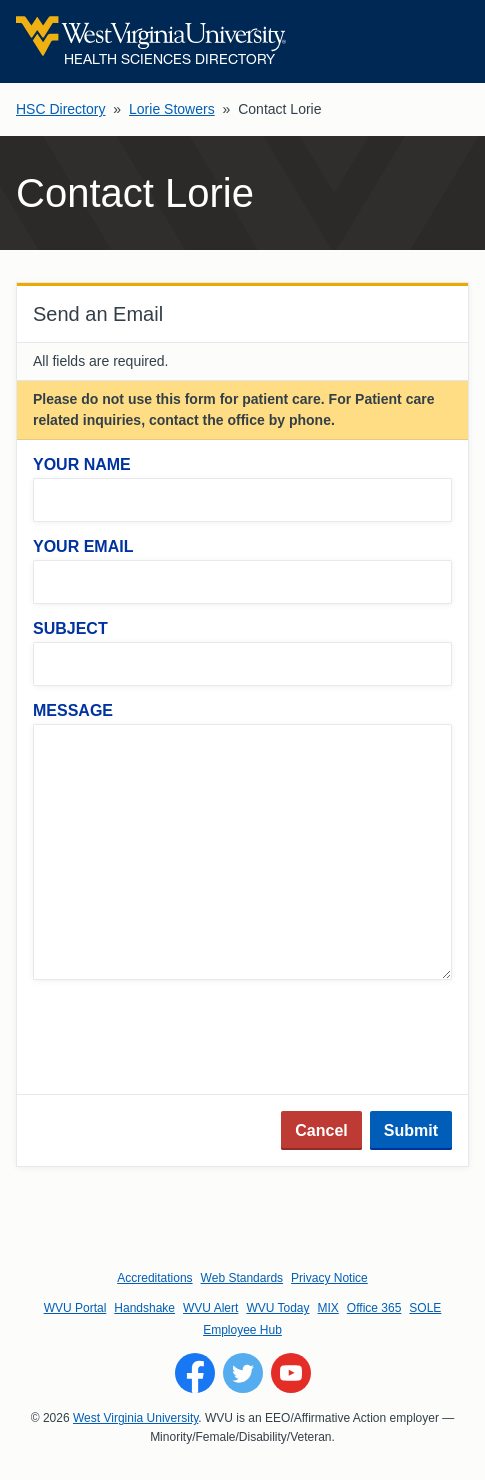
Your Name (82, 464)
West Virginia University (135, 1418)
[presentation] (185, 1039)
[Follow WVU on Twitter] (243, 1373)
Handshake (144, 1308)
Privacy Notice (329, 1278)
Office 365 (374, 1308)
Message (73, 710)
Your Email (83, 546)
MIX (328, 1308)
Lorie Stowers (172, 109)
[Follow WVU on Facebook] (195, 1373)
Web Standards (242, 1278)
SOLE (425, 1308)
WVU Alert (210, 1308)
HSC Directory (60, 109)
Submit (411, 1130)
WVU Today (277, 1308)
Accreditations (154, 1278)
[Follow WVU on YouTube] (291, 1373)
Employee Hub (242, 1330)
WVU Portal (75, 1308)
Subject (70, 628)
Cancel (321, 1130)
